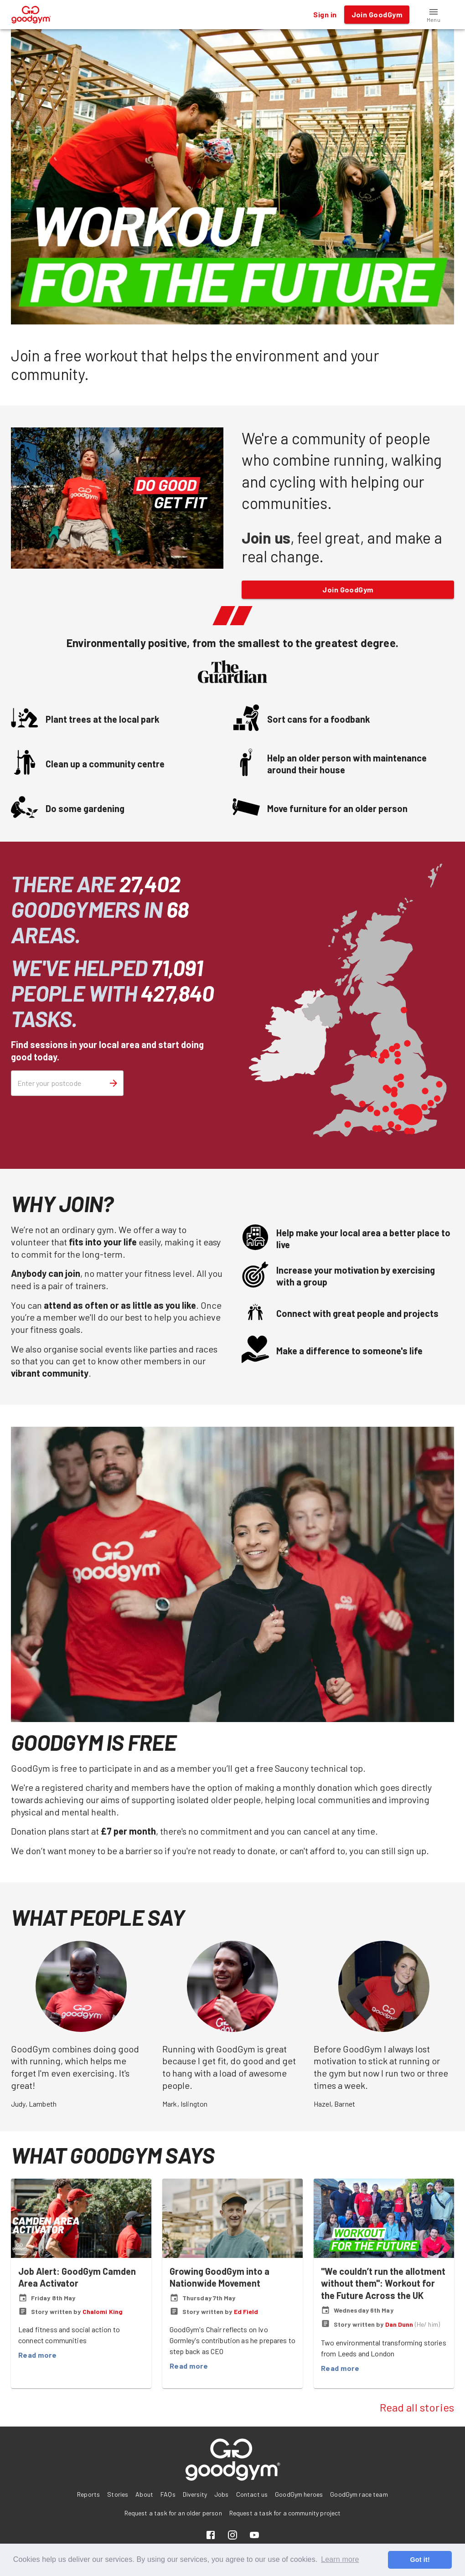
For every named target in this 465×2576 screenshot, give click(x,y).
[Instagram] (232, 2535)
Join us (266, 537)
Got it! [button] (419, 2559)
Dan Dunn (399, 2324)
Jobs (221, 2494)
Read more (37, 2355)
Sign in (325, 14)
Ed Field (246, 2311)
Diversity (195, 2494)
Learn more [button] (340, 2559)
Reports (88, 2494)
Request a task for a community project (285, 2513)
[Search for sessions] (113, 1083)
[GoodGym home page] (31, 13)
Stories (117, 2494)
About (144, 2494)
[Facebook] (210, 2535)
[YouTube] (254, 2535)
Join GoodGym (348, 590)
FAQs (168, 2494)
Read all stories (417, 2407)
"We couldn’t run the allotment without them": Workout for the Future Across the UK (383, 2283)
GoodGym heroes (299, 2494)
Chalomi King (103, 2311)
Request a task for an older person (173, 2513)
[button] (433, 14)
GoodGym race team (359, 2494)
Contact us (252, 2494)
